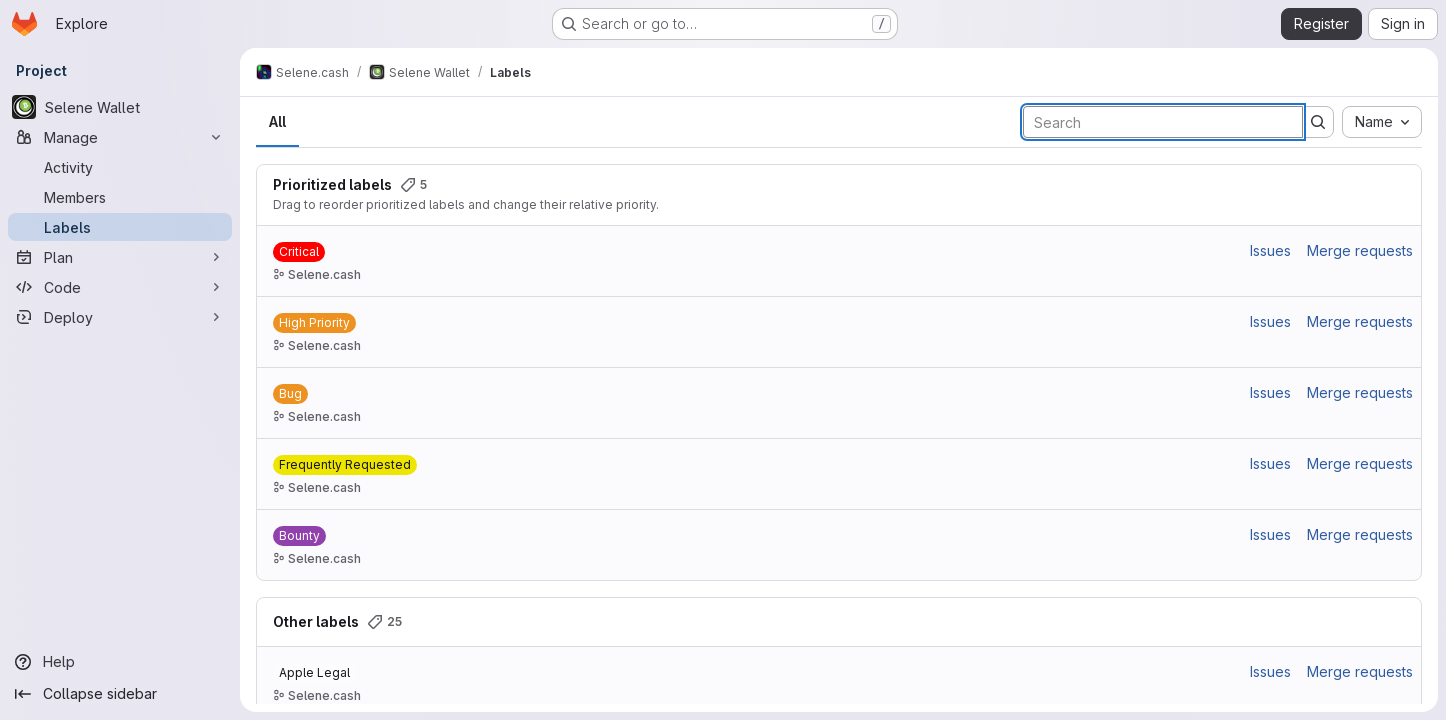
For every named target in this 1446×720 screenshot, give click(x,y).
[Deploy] (120, 317)
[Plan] (120, 257)
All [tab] (277, 121)
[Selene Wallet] (120, 107)
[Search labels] (1163, 122)
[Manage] (120, 137)
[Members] (120, 197)
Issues (1270, 250)
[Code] (120, 287)
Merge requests (1360, 250)
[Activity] (120, 167)
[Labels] (120, 227)
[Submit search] (1318, 122)
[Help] (120, 662)
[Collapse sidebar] (120, 694)
